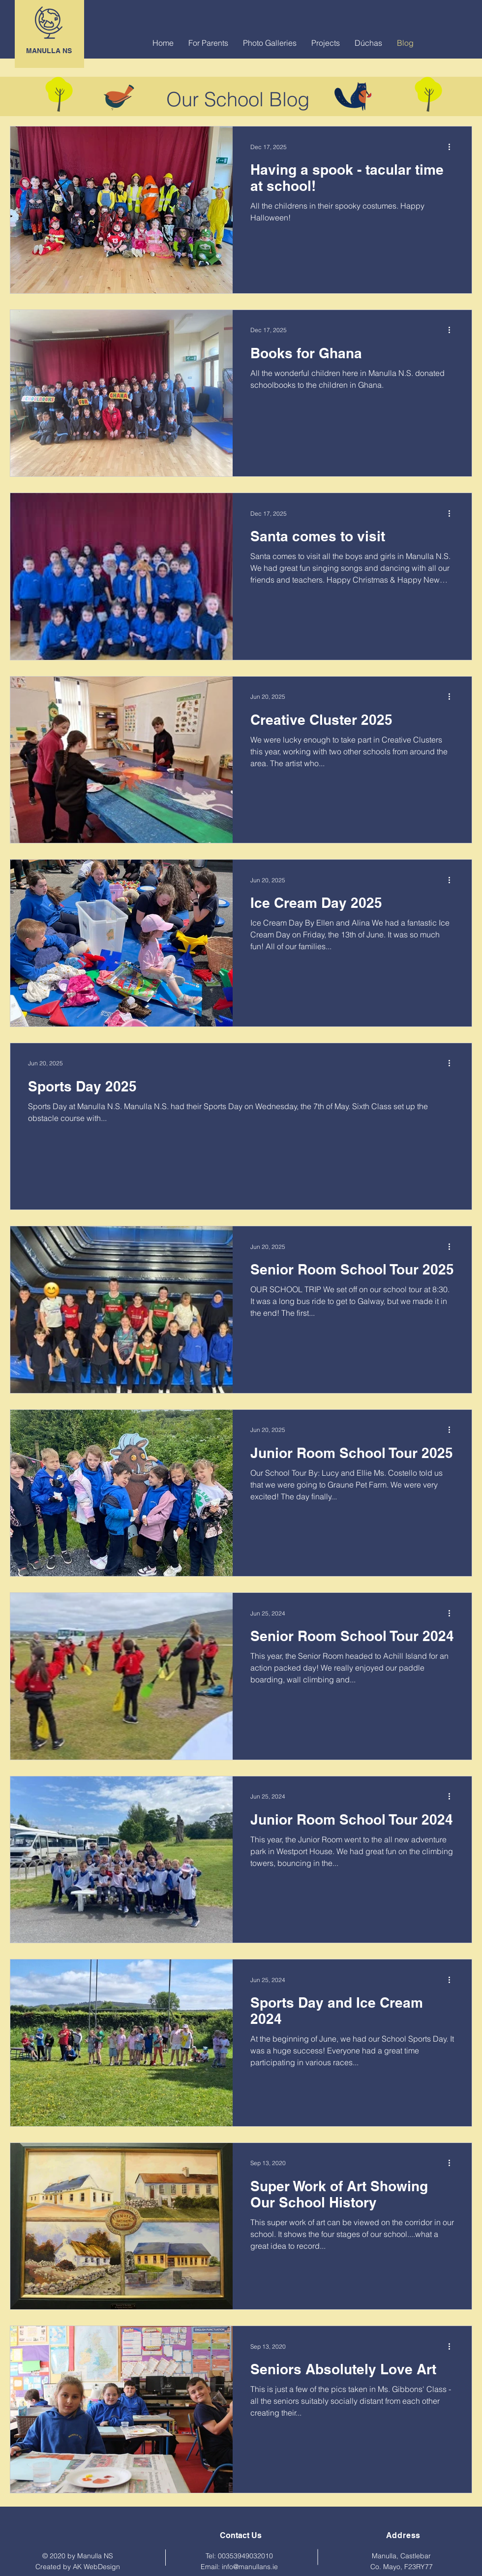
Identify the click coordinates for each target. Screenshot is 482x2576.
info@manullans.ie (250, 2566)
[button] (208, 43)
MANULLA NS (49, 51)
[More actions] (452, 147)
